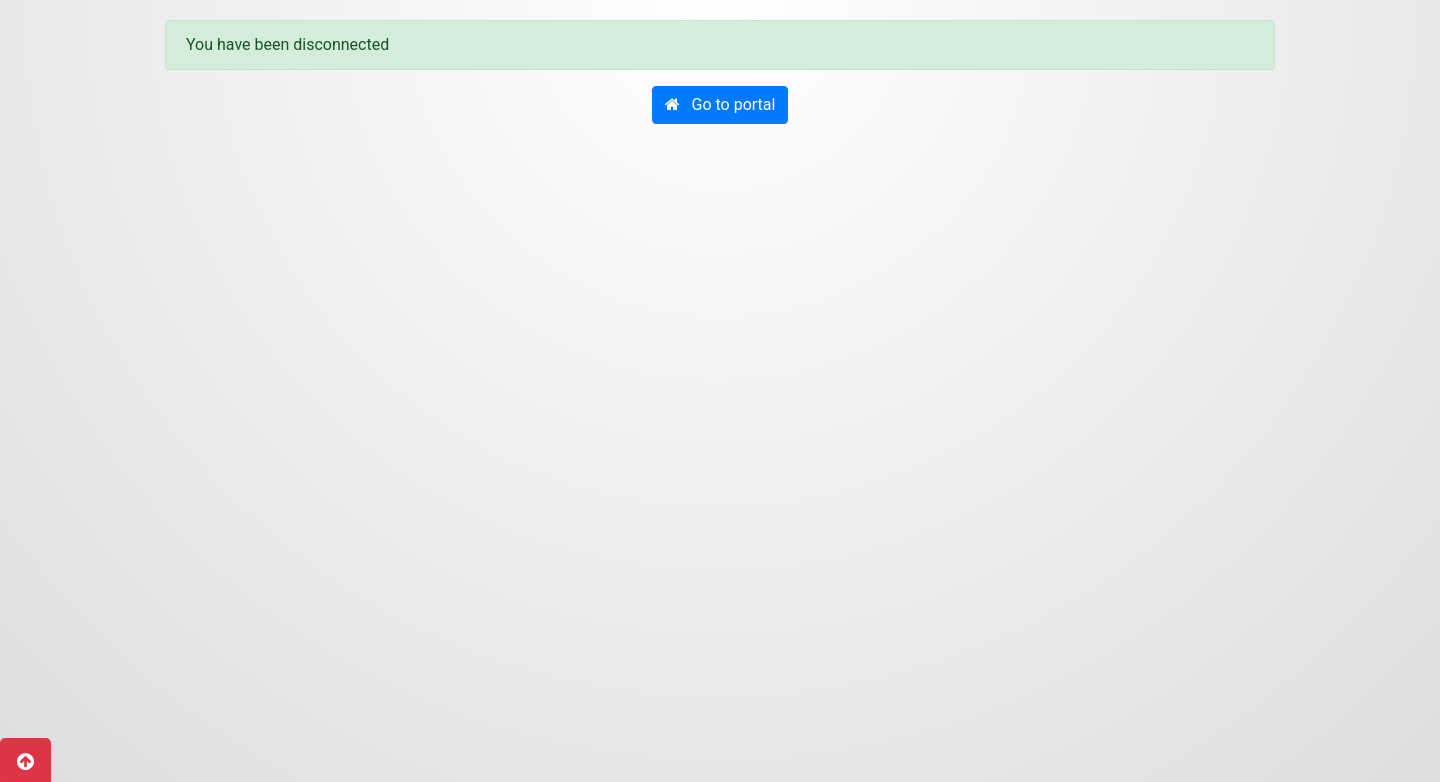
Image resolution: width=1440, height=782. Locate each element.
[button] (720, 105)
